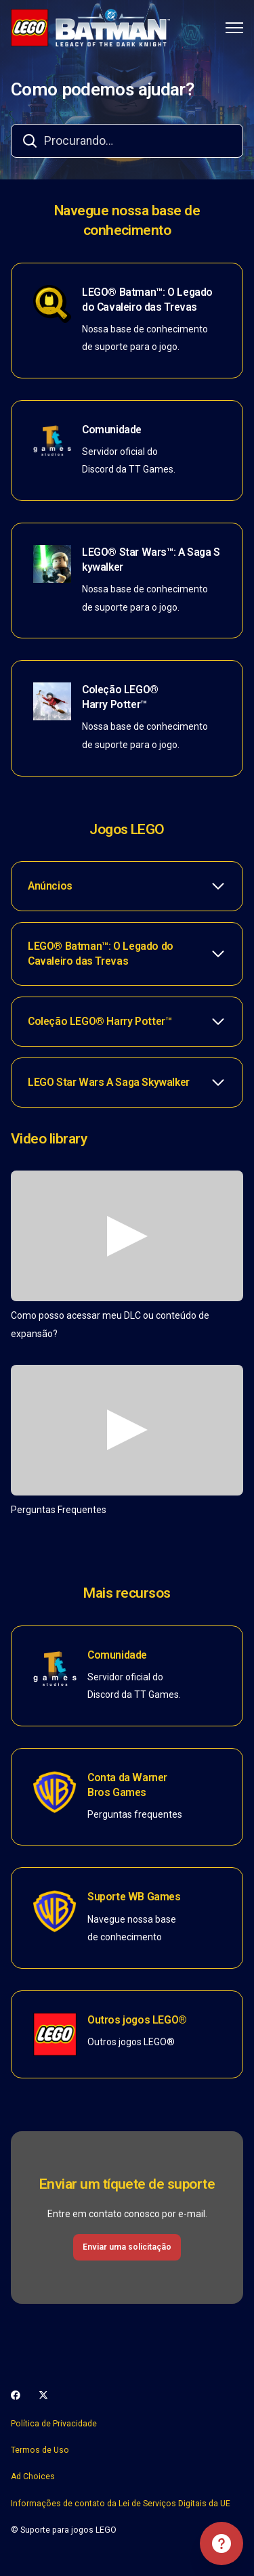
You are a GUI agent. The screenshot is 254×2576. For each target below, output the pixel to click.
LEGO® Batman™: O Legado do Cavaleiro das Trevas (147, 299)
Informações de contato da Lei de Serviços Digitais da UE (120, 2503)
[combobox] (127, 141)
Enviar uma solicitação (127, 2247)
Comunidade (112, 429)
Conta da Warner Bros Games (127, 1785)
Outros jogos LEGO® (137, 2019)
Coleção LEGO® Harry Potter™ (120, 697)
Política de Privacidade (54, 2423)
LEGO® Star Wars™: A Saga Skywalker (151, 559)
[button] (127, 886)
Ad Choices (33, 2476)
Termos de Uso (40, 2450)
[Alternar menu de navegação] (234, 27)
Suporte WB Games (134, 1896)
